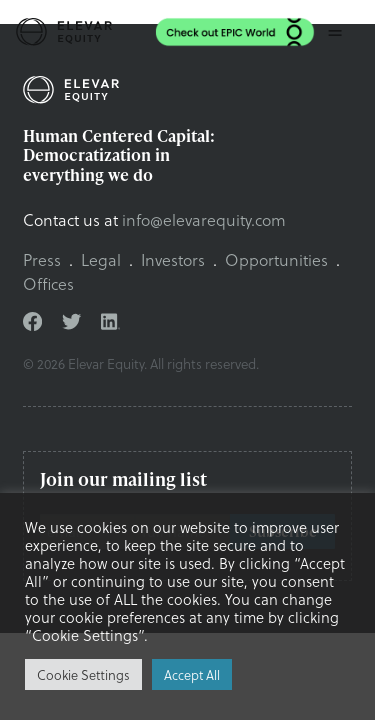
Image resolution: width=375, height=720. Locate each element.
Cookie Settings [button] (83, 674)
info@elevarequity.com (204, 219)
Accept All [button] (192, 674)
